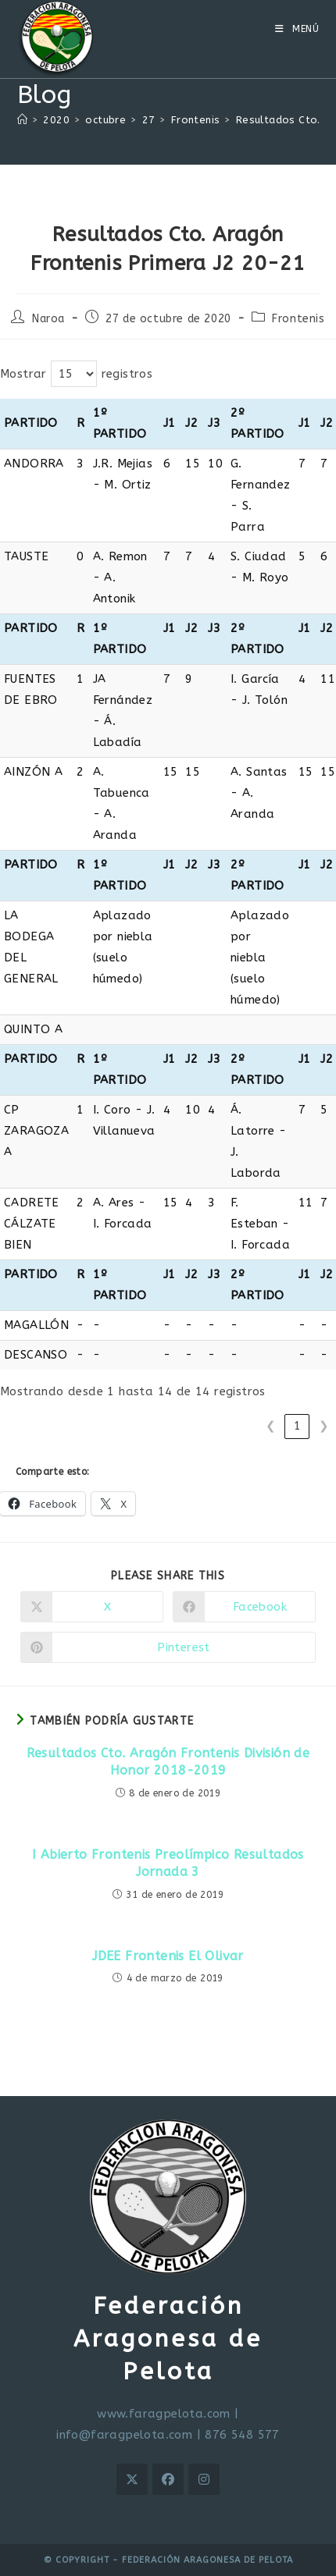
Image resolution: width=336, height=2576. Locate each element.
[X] (132, 2479)
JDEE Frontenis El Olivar (168, 1956)
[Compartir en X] (91, 1606)
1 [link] (297, 1426)
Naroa (48, 318)
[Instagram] (204, 2479)
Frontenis (298, 318)
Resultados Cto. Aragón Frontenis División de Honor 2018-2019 (168, 1762)
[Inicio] (22, 120)
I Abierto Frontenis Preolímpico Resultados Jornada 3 (168, 1863)
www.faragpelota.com (164, 2414)
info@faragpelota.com (124, 2435)
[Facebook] (168, 2479)
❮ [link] (271, 1426)
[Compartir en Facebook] (244, 1606)
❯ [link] (324, 1426)
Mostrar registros (76, 374)
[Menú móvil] (297, 28)
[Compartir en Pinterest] (168, 1647)
